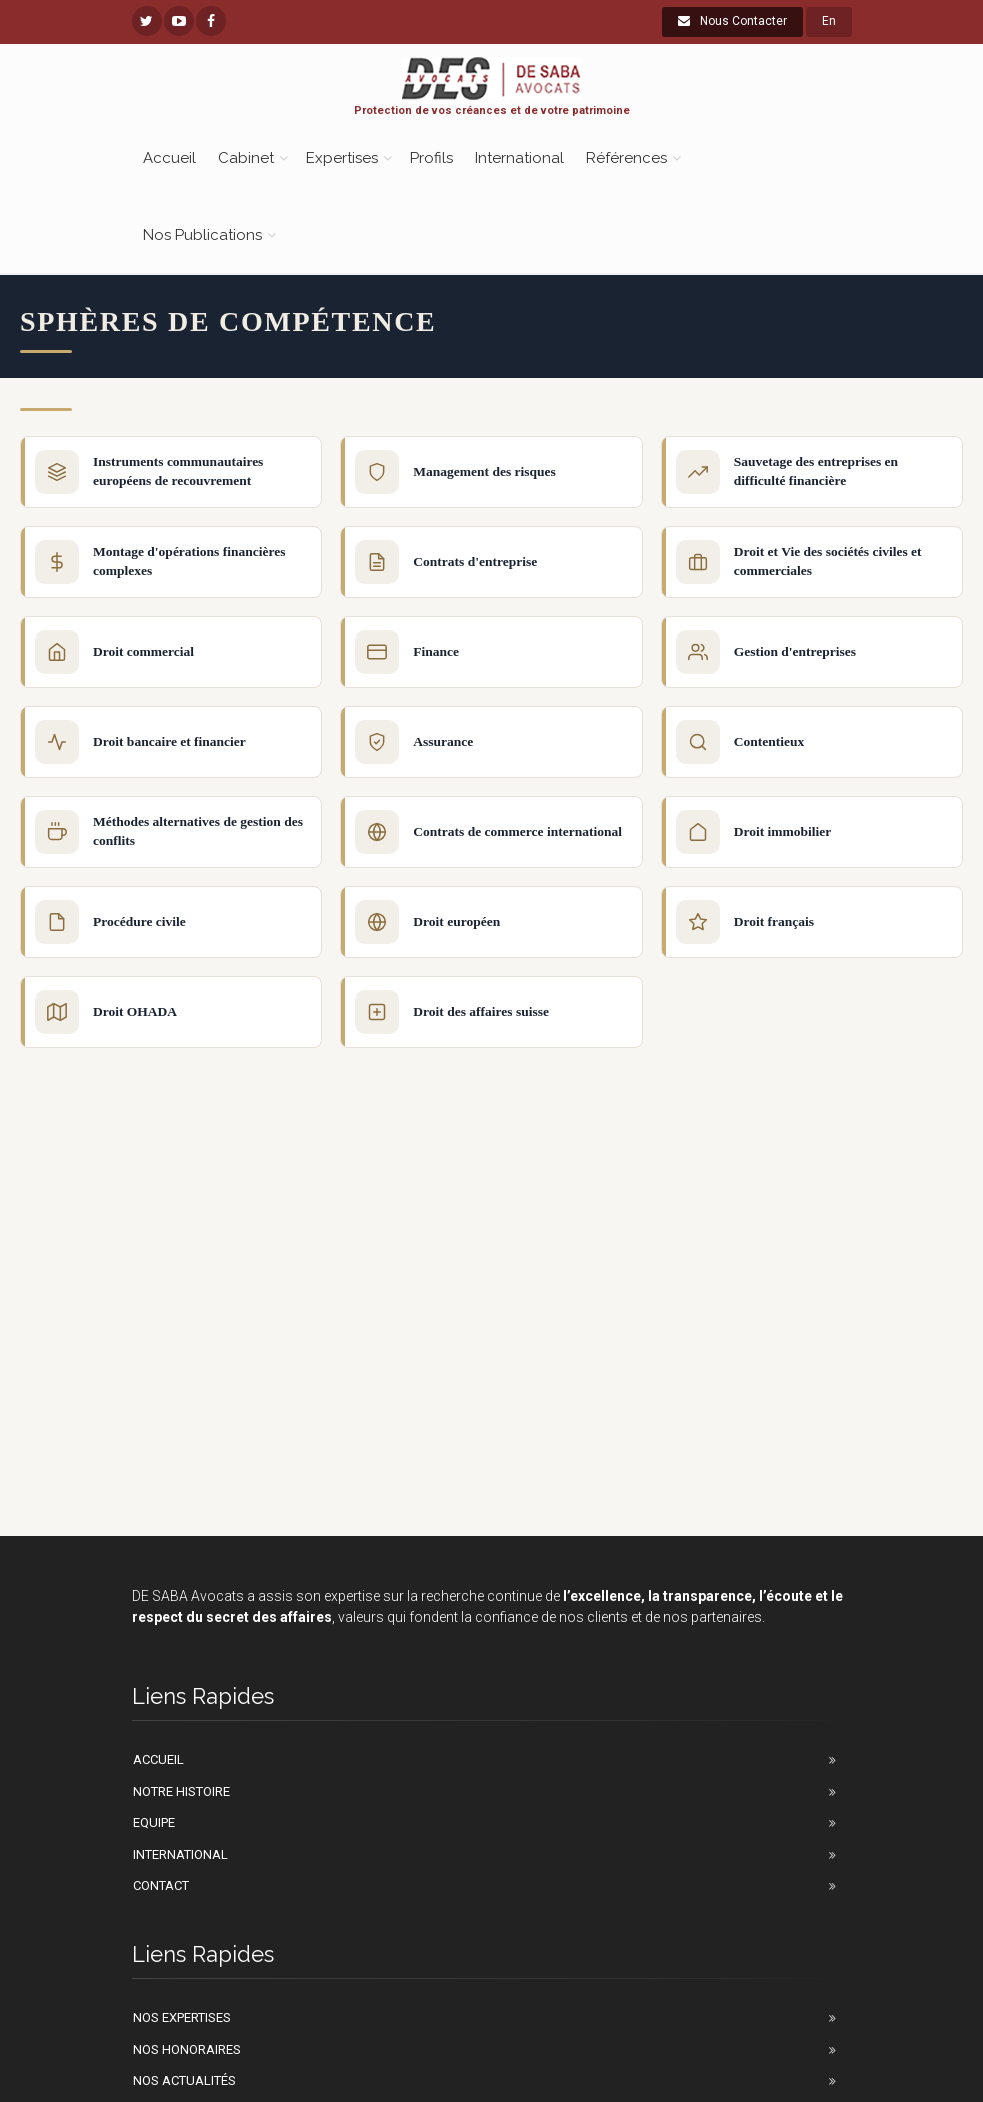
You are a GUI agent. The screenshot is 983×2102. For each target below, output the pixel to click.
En (829, 21)
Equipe (154, 1822)
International (519, 158)
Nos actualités (184, 2080)
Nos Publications (202, 235)
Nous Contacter (732, 21)
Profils (431, 158)
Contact (161, 1885)
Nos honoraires (187, 2049)
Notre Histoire (181, 1791)
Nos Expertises (182, 2017)
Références (626, 158)
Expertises (342, 158)
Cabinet (246, 158)
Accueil (169, 158)
